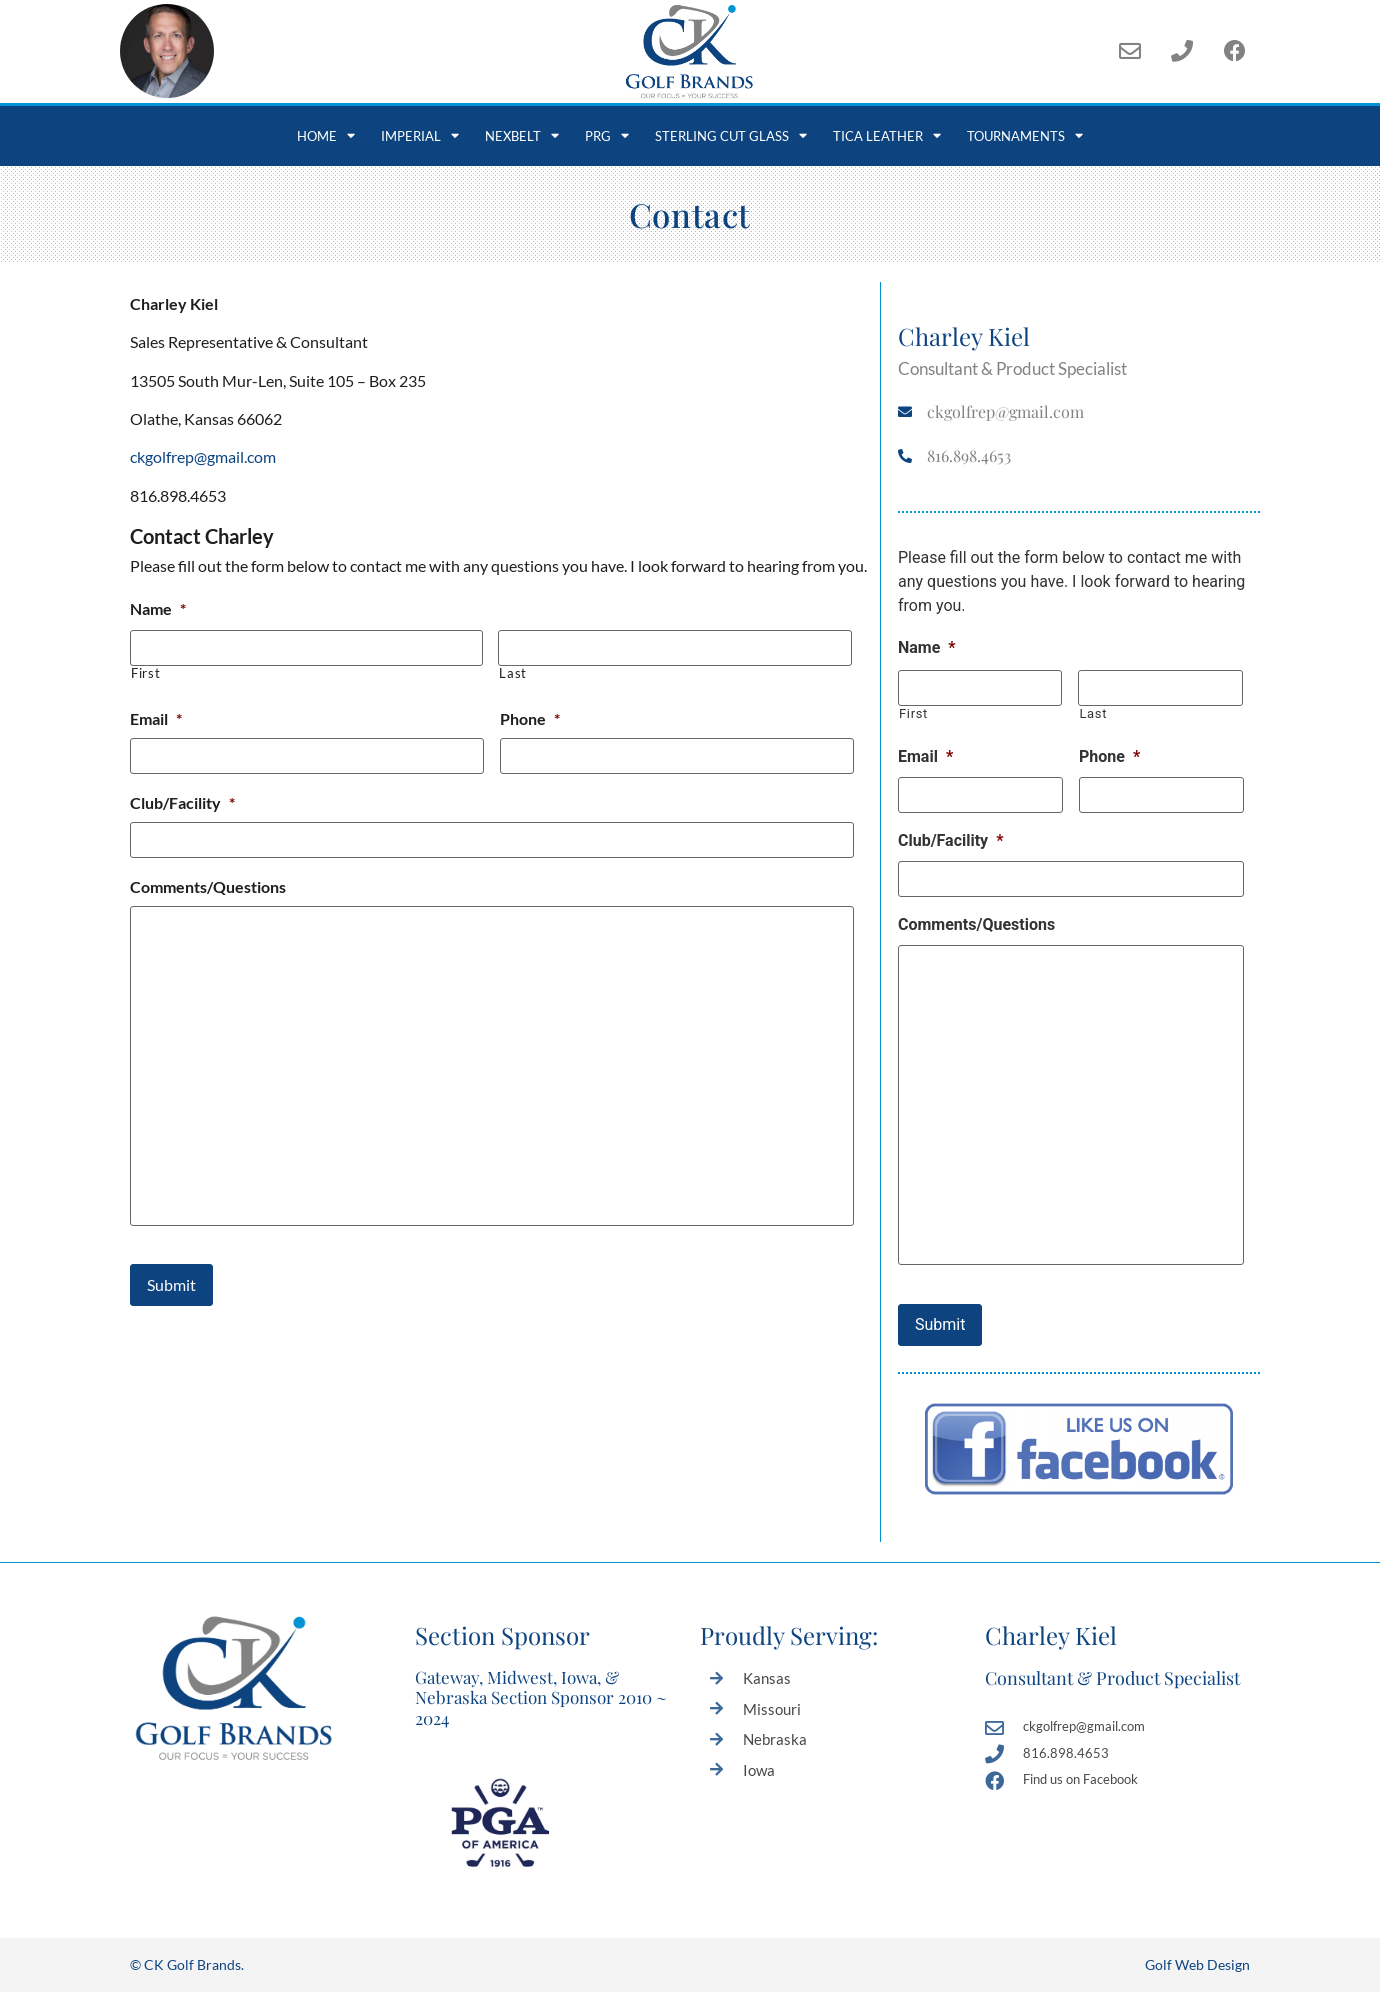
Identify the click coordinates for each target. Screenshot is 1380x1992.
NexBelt (522, 135)
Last (513, 673)
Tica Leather (887, 135)
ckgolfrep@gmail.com (203, 456)
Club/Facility (182, 802)
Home (326, 135)
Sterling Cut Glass (731, 135)
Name (158, 608)
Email (156, 718)
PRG (607, 135)
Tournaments (1025, 135)
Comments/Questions (208, 886)
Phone (530, 718)
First (145, 673)
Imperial (420, 135)
